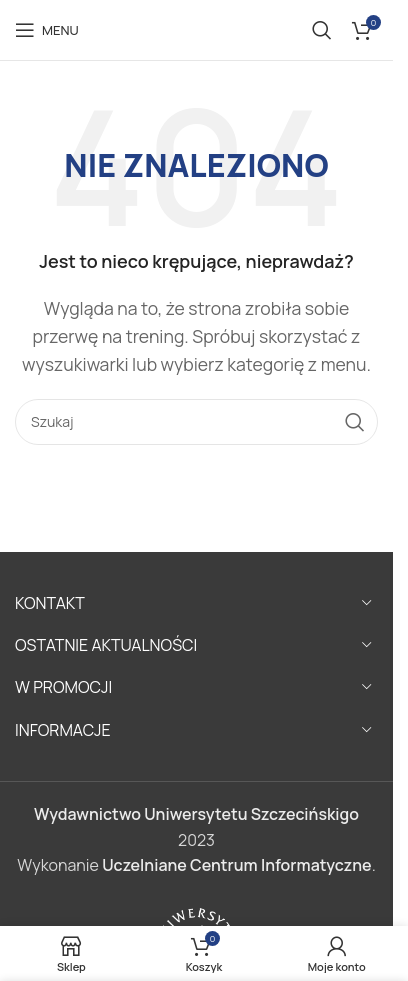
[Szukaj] (322, 30)
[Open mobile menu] (47, 30)
